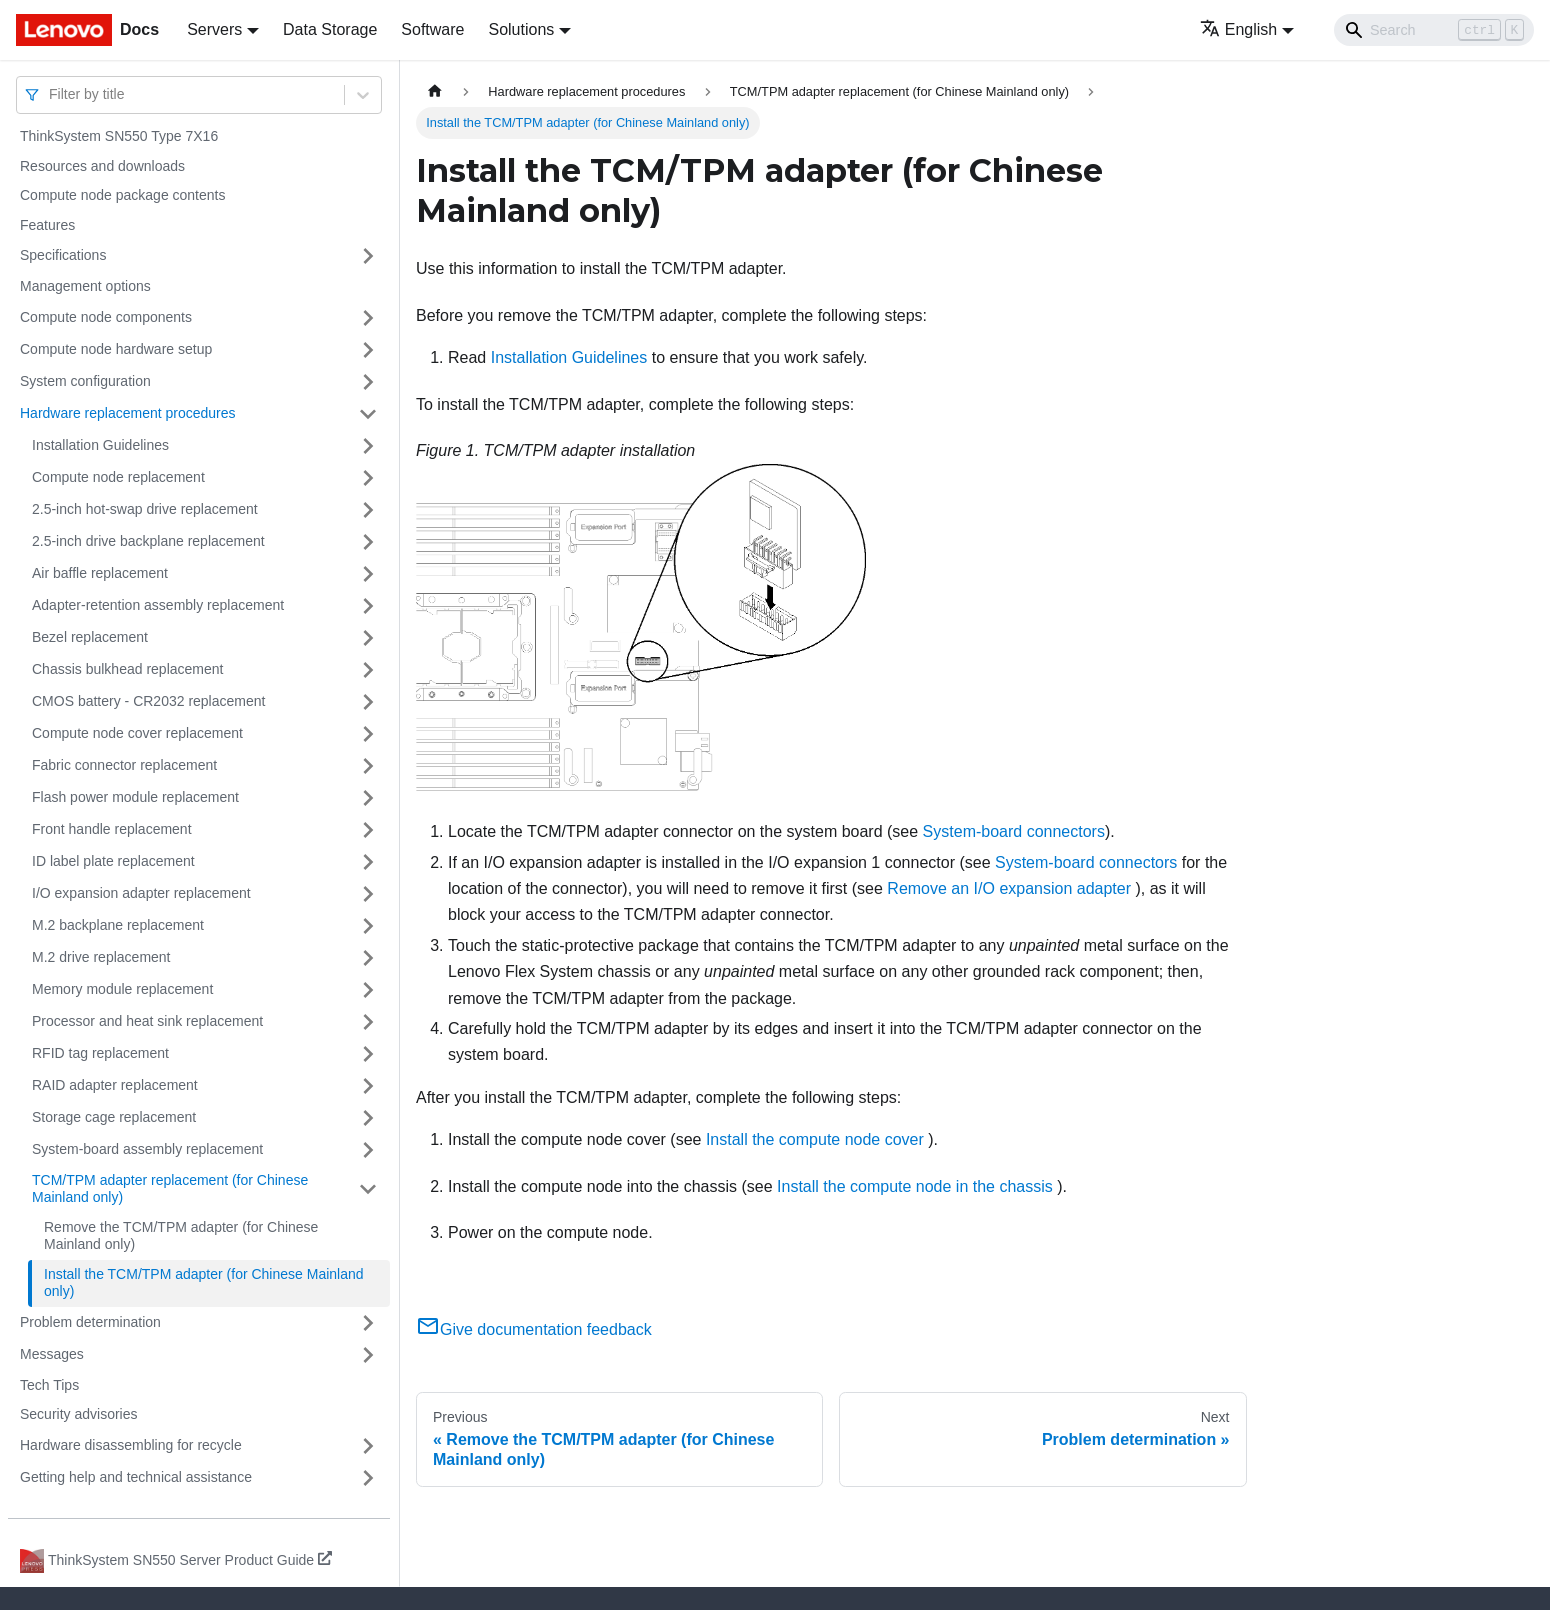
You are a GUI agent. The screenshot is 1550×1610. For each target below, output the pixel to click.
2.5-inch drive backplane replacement (148, 541)
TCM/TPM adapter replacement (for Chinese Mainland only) (170, 1189)
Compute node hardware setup (116, 349)
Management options (85, 286)
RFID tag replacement (100, 1053)
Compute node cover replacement (137, 733)
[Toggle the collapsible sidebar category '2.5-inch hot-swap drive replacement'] (368, 510)
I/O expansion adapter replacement (141, 893)
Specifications (63, 255)
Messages (52, 1354)
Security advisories (79, 1414)
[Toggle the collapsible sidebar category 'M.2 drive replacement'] (368, 958)
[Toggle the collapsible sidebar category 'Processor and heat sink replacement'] (368, 1022)
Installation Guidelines (100, 445)
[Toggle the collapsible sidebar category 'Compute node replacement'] (368, 478)
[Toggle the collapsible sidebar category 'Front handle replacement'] (368, 830)
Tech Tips (49, 1385)
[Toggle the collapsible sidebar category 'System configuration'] (368, 382)
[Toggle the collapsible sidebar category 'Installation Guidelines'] (368, 446)
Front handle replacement (112, 829)
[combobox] (51, 94)
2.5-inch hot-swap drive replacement (145, 509)
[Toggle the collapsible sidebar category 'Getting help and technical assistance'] (368, 1478)
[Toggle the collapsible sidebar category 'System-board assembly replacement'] (368, 1150)
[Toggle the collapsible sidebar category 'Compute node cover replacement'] (368, 734)
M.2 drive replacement (101, 957)
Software (432, 29)
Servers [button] (214, 29)
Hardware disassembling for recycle (131, 1445)
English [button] (1238, 29)
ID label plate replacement (113, 861)
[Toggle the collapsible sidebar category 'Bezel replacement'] (368, 638)
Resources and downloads (102, 166)
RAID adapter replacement (115, 1085)
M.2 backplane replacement (118, 925)
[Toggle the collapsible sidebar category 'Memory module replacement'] (368, 990)
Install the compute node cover (815, 1139)
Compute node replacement (118, 477)
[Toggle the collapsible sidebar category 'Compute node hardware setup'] (368, 350)
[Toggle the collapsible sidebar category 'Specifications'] (368, 256)
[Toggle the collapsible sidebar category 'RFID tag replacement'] (368, 1054)
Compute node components (106, 317)
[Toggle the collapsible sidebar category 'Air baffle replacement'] (368, 574)
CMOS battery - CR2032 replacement (148, 701)
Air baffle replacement (100, 573)
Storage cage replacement (114, 1117)
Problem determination (90, 1322)
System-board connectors (1014, 831)
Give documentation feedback (534, 1329)
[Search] (1434, 30)
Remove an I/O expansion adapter (1009, 888)
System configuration (85, 381)
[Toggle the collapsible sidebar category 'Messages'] (368, 1355)
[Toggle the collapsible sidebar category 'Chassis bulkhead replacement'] (368, 670)
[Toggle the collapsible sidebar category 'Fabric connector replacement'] (368, 766)
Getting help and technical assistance (136, 1477)
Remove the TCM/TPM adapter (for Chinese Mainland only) (181, 1236)
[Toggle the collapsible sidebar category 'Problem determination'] (368, 1323)
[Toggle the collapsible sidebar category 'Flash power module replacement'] (368, 798)
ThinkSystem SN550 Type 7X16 (119, 136)
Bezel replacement (90, 637)
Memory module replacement (122, 989)
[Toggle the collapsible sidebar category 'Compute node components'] (368, 318)
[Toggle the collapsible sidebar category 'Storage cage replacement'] (368, 1118)
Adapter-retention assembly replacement (158, 605)
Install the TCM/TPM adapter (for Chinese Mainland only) (204, 1283)
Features (47, 225)
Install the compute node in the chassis (915, 1186)
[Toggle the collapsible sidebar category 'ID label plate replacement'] (368, 862)
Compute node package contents (122, 195)
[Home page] (435, 91)
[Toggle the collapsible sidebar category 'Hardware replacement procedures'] (368, 414)
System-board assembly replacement (147, 1149)
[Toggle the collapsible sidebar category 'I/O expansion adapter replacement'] (368, 894)
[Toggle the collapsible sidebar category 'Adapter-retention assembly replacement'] (368, 606)
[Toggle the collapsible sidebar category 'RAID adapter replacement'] (368, 1086)
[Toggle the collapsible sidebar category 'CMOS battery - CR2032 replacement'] (368, 702)
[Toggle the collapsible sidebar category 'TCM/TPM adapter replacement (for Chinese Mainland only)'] (368, 1189)
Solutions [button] (521, 29)
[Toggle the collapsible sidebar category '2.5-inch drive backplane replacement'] (368, 542)
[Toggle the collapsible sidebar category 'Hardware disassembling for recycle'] (368, 1446)
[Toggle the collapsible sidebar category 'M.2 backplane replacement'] (368, 926)
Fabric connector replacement (124, 765)
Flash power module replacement (135, 797)
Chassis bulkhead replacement (127, 669)
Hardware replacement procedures (128, 413)
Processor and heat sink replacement (147, 1021)
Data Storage (330, 29)
